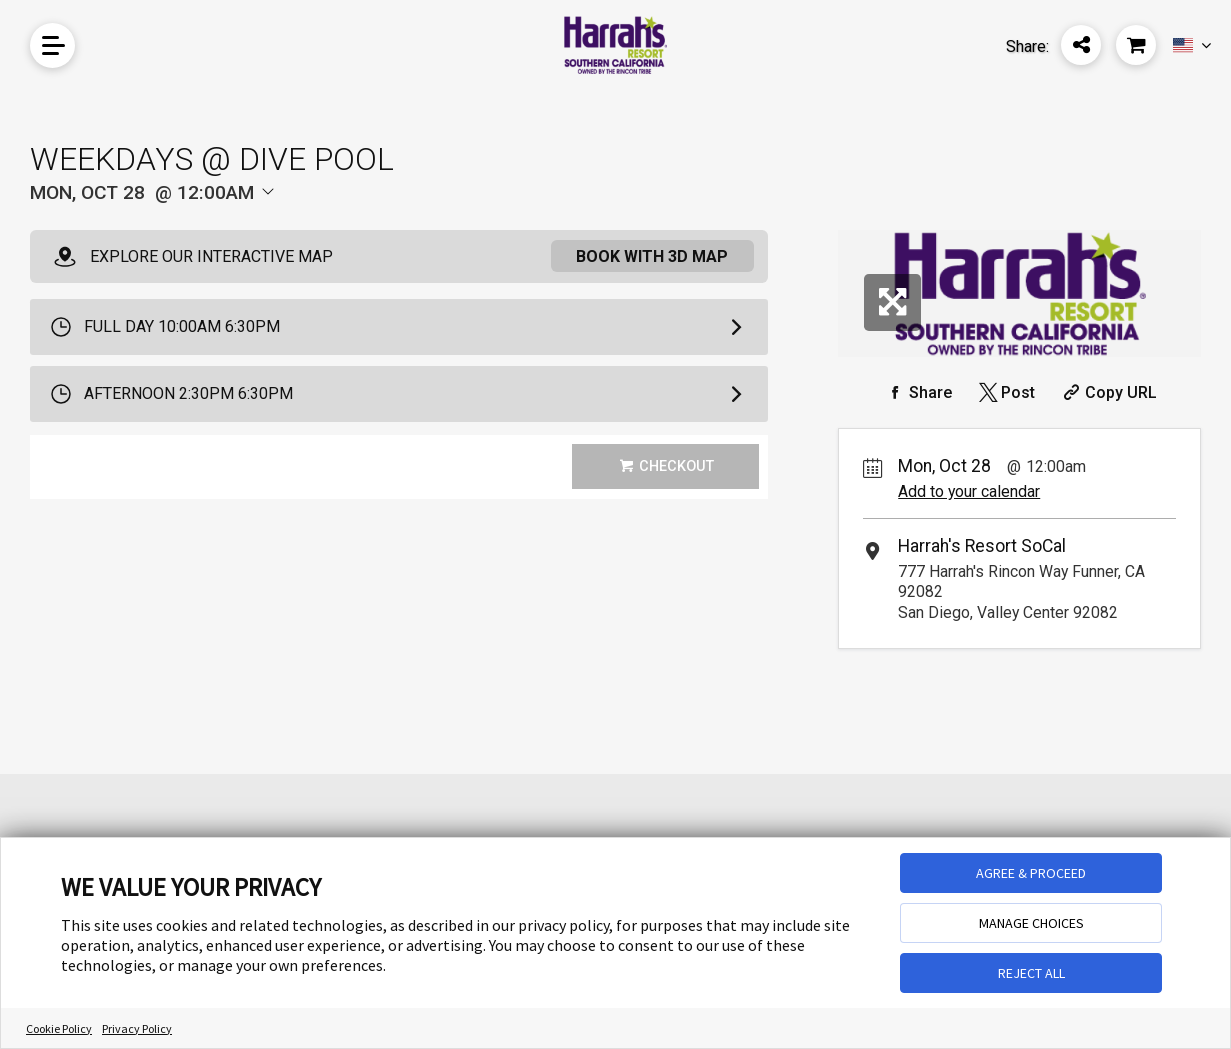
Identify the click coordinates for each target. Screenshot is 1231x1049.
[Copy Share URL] (1107, 392)
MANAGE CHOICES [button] (1031, 923)
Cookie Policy (59, 1028)
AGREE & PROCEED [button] (1031, 873)
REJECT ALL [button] (1031, 973)
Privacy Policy (137, 1028)
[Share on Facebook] (917, 392)
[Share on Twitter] (1005, 392)
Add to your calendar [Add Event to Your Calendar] (969, 491)
